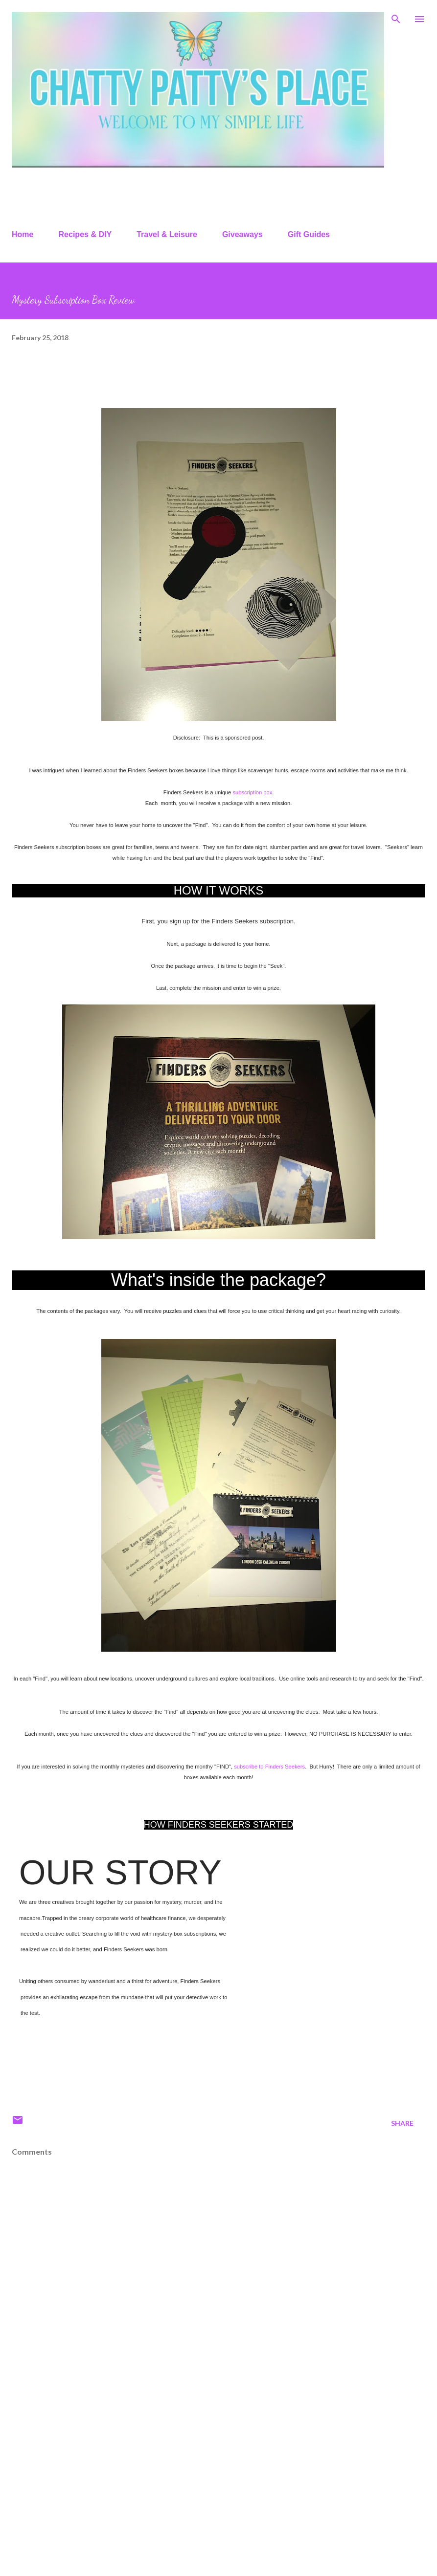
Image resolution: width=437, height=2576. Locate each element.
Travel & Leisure (167, 234)
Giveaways (242, 234)
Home (22, 234)
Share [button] (402, 2123)
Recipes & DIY (85, 234)
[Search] (396, 17)
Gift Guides (309, 234)
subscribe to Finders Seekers (269, 1766)
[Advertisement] (188, 2482)
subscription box (252, 792)
